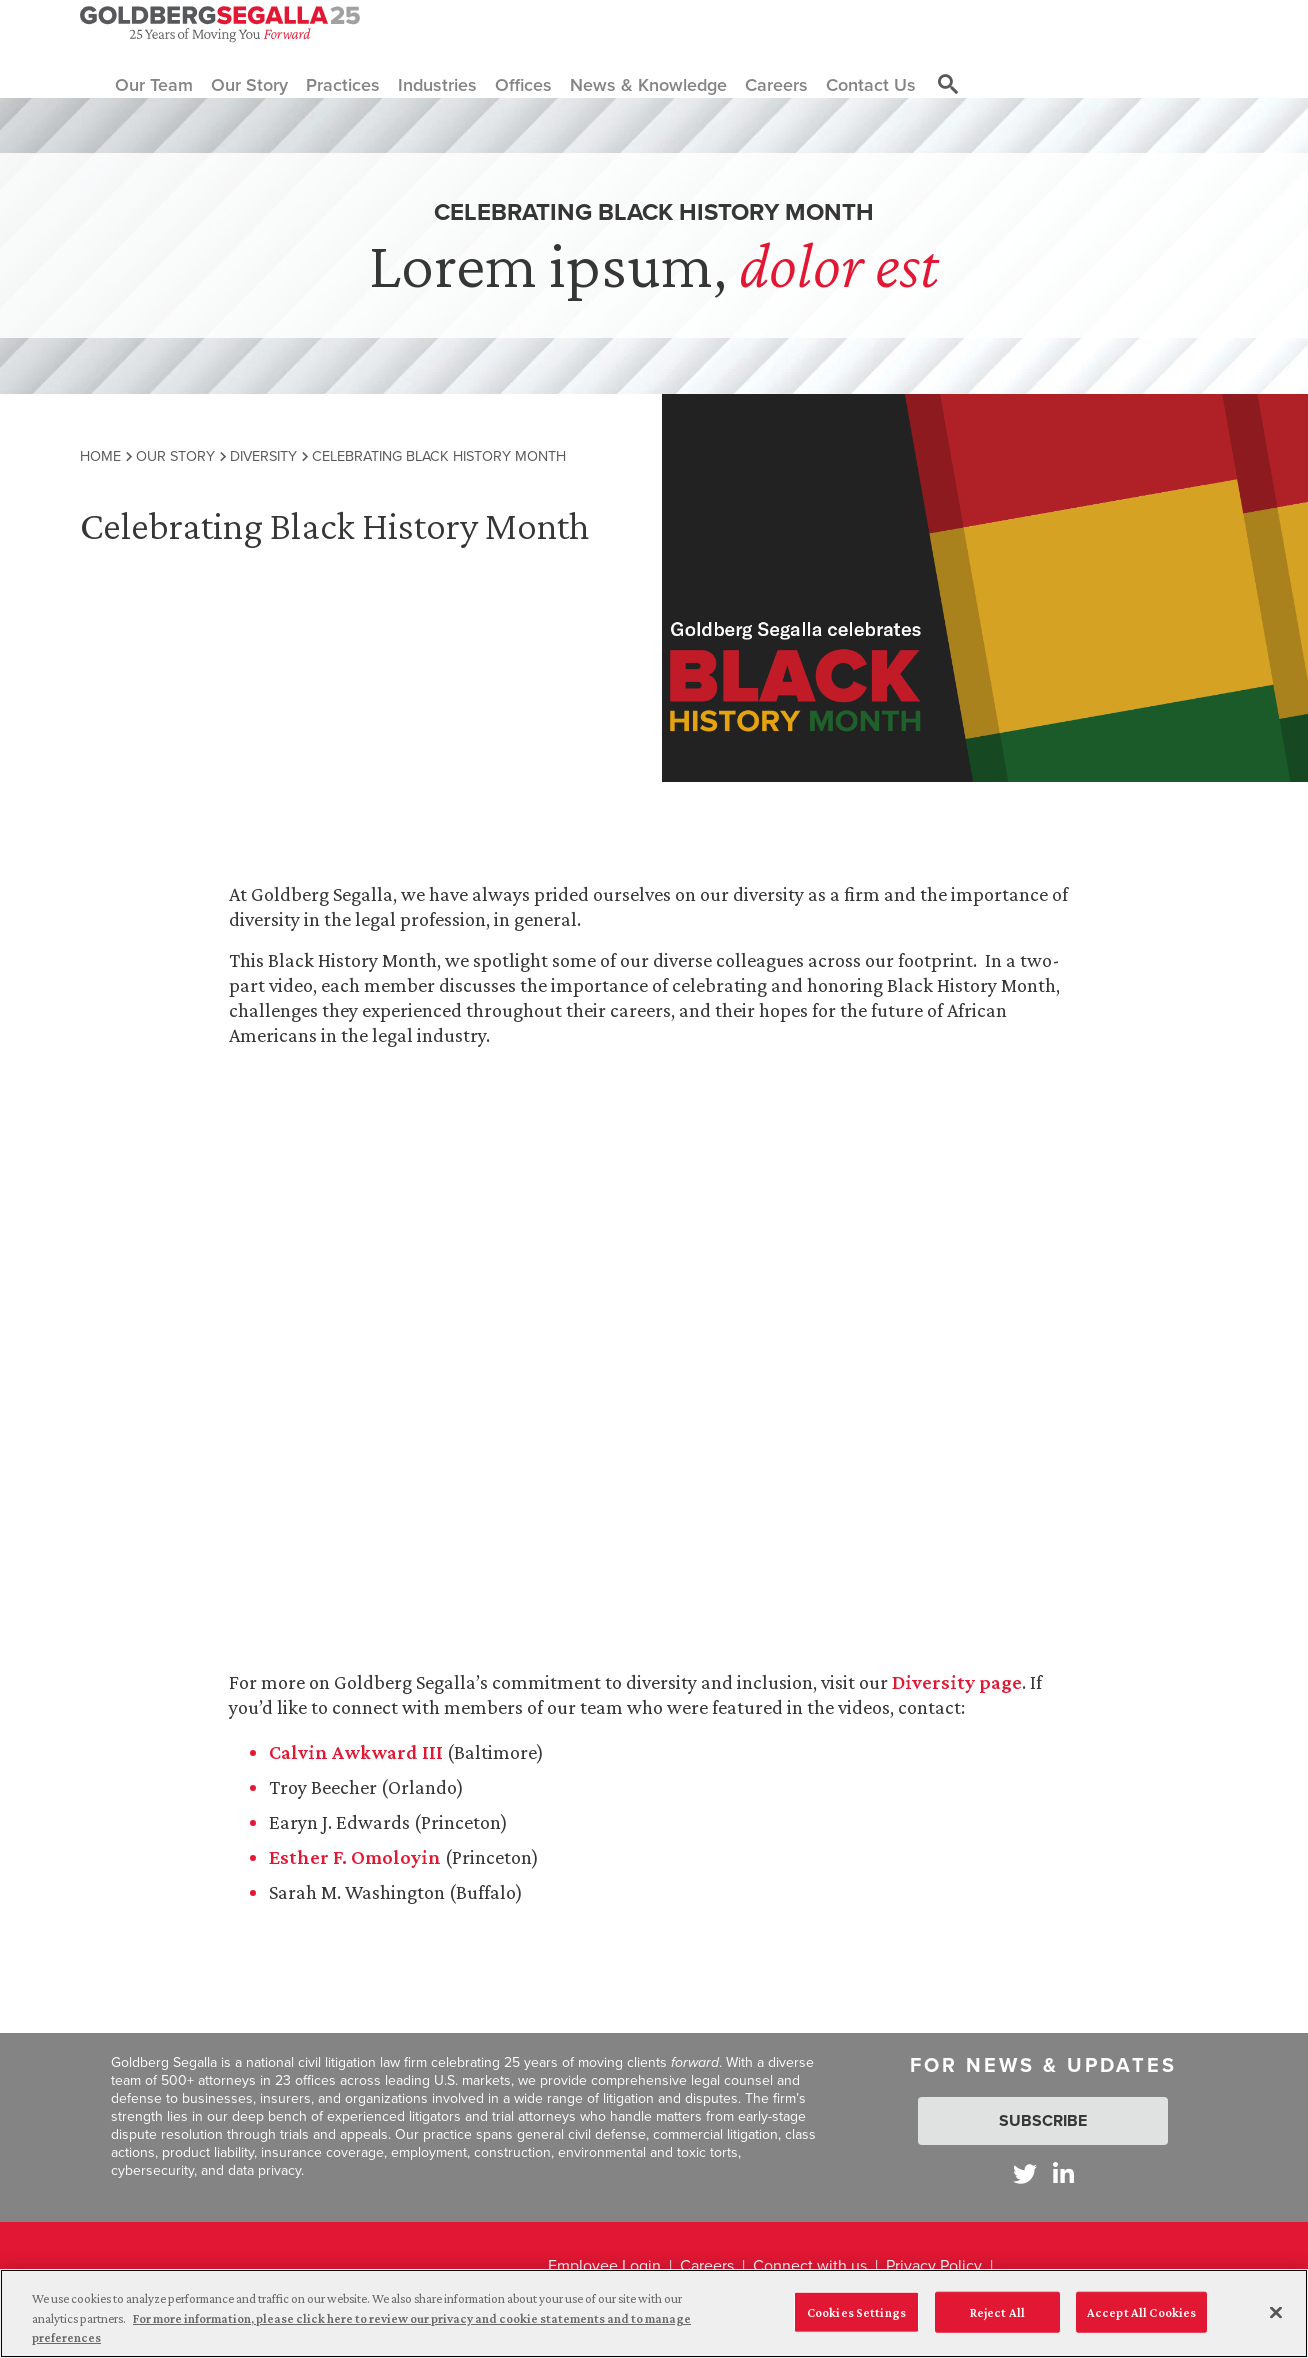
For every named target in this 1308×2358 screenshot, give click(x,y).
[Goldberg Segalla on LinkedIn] (1063, 2173)
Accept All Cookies (1141, 2311)
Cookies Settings (856, 2311)
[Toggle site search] (948, 85)
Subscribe (1043, 2120)
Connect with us (810, 2265)
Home (100, 456)
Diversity (263, 456)
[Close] (1276, 2312)
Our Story (175, 456)
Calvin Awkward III (358, 1752)
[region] (654, 2313)
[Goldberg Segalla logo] (220, 24)
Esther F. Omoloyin (357, 1857)
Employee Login (604, 2265)
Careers (707, 2265)
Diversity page (957, 1682)
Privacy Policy (934, 2265)
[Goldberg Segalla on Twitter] (1025, 2173)
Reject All (997, 2311)
